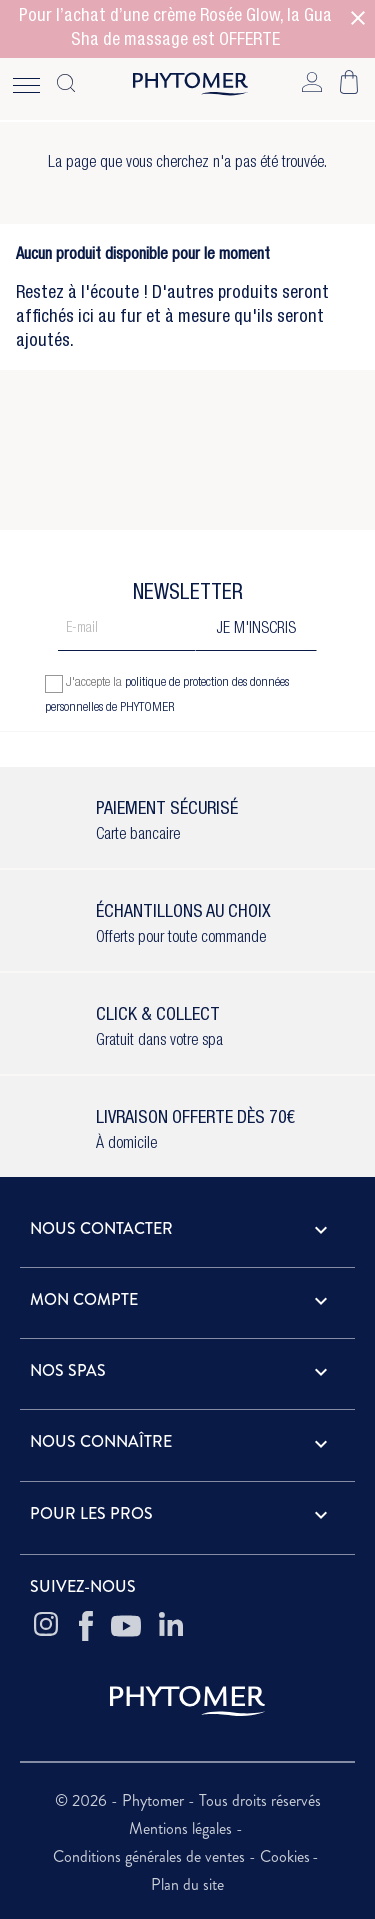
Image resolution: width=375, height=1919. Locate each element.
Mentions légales (182, 1828)
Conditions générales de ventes (151, 1856)
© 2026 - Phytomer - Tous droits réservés (188, 1800)
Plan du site (187, 1884)
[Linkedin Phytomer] (171, 1626)
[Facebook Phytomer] (86, 1626)
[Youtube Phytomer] (126, 1626)
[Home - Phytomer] (190, 88)
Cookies (285, 1856)
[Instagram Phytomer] (46, 1626)
